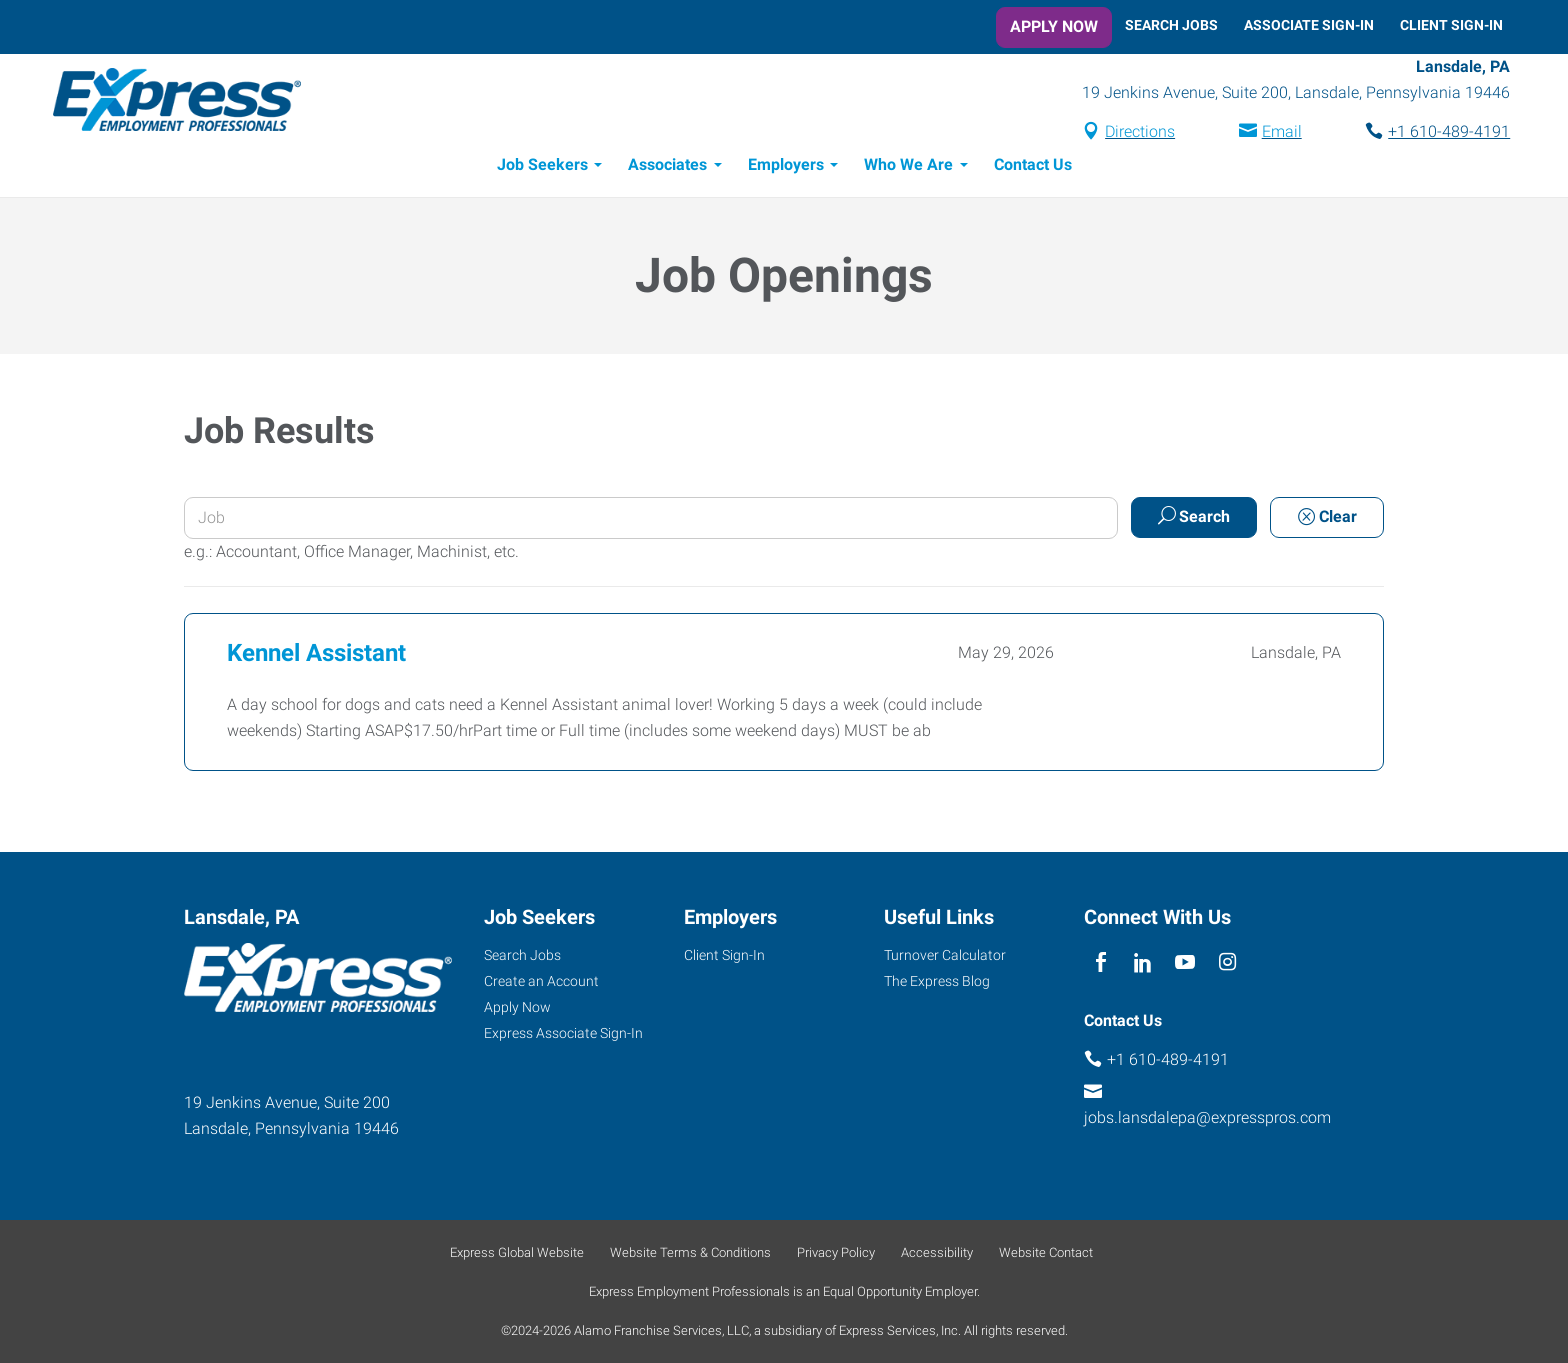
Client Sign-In (1451, 25)
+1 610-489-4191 (1442, 133)
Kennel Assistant (316, 656)
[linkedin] (1142, 962)
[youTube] (1185, 962)
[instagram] (1227, 962)
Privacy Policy (836, 1252)
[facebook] (1100, 962)
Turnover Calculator (945, 955)
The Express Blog (937, 981)
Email (1274, 133)
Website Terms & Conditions (690, 1252)
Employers (786, 167)
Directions (1133, 133)
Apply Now (1054, 26)
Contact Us (1033, 167)
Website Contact (1046, 1252)
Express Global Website (517, 1252)
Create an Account (541, 981)
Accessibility (937, 1252)
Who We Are (908, 167)
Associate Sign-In (1309, 25)
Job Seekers (542, 167)
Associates (667, 167)
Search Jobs (1171, 25)
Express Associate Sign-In (563, 1033)
